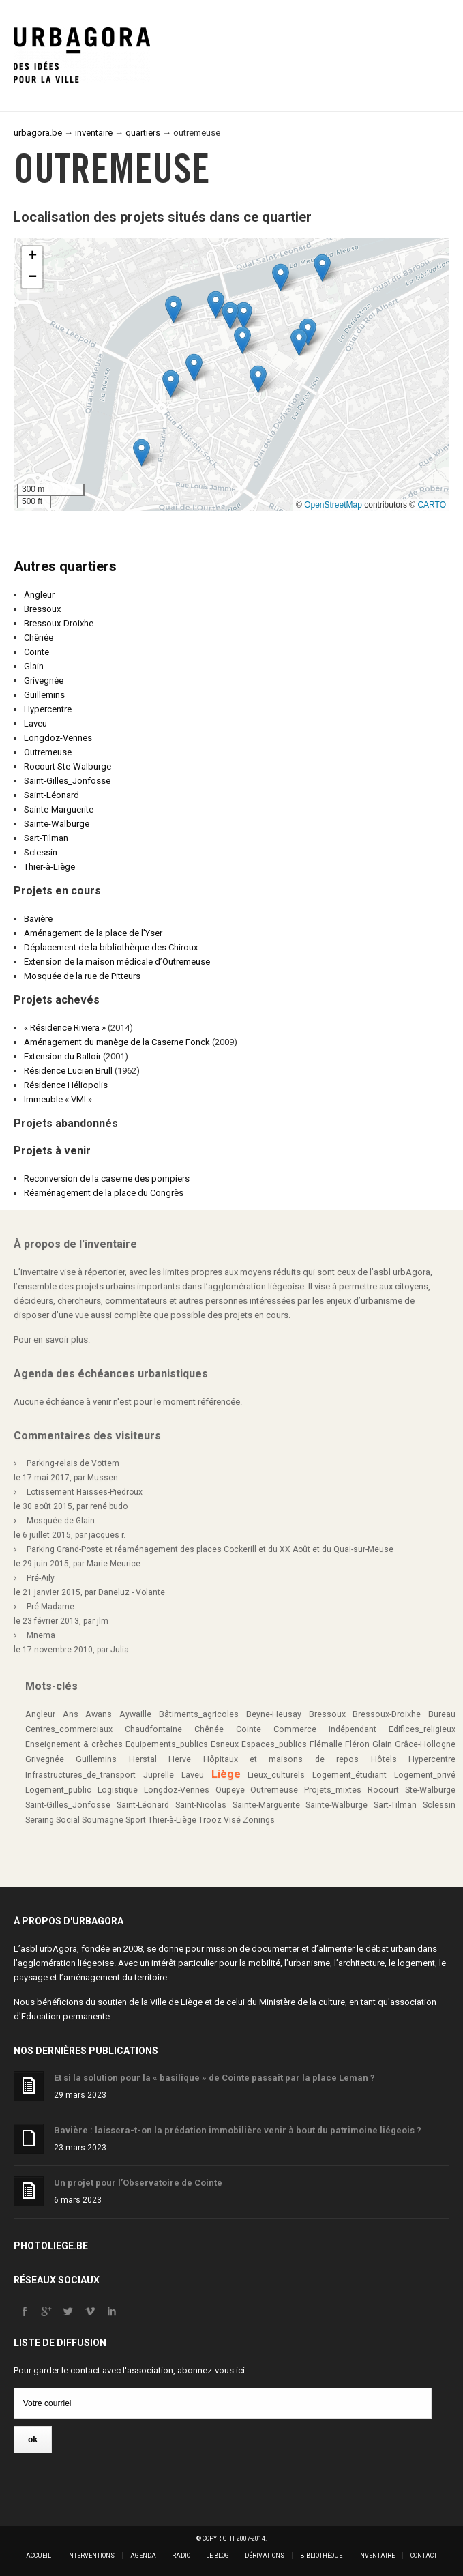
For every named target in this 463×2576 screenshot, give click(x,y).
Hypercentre (48, 709)
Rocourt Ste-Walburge (67, 766)
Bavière (38, 918)
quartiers (142, 133)
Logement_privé (424, 1775)
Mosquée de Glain (61, 1520)
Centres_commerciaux (69, 1729)
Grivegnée (43, 680)
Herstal (143, 1759)
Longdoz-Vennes (58, 738)
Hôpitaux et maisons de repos (281, 1759)
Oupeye (230, 1790)
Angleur (39, 594)
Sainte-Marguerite (58, 809)
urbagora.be (38, 133)
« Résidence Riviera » (65, 1028)
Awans (98, 1714)
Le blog (217, 2555)
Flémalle (326, 1744)
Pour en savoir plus (51, 1339)
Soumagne (102, 1820)
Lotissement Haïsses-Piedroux (85, 1492)
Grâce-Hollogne (425, 1744)
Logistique (118, 1790)
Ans (70, 1714)
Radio (181, 2555)
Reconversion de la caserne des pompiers (107, 1178)
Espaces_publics (274, 1744)
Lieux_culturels (276, 1775)
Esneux (225, 1744)
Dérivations (264, 2555)
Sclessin (40, 852)
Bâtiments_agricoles (199, 1714)
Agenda (143, 2555)
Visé (232, 1820)
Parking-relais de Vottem (73, 1463)
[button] (299, 342)
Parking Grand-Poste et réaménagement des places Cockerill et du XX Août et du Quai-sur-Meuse (210, 1549)
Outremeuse (48, 752)
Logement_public (58, 1790)
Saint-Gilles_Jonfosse (67, 781)
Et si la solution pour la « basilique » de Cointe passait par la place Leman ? (214, 2078)
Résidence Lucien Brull (68, 1071)
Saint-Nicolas (200, 1805)
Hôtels (384, 1759)
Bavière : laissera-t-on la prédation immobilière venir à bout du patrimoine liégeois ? (237, 2130)
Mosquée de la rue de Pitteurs (82, 976)
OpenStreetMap (333, 505)
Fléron (357, 1744)
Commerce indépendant (324, 1729)
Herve (179, 1759)
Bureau (441, 1714)
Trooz (210, 1820)
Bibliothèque (321, 2555)
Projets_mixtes (332, 1790)
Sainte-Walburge (56, 824)
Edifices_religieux (422, 1729)
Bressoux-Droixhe (58, 623)
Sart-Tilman (46, 838)
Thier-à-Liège (49, 867)
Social (68, 1820)
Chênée (38, 637)
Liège (226, 1774)
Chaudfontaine (153, 1729)
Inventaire (376, 2555)
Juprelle (158, 1775)
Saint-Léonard (51, 795)
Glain (34, 666)
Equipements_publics (166, 1744)
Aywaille (135, 1714)
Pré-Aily (41, 1578)
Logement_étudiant (349, 1775)
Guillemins (44, 695)
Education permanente (65, 2016)
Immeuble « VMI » (58, 1099)
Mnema (41, 1635)
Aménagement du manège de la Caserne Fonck (117, 1042)
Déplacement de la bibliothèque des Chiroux (111, 947)
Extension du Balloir (62, 1056)
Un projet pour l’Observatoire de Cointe (138, 2183)
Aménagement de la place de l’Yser (93, 933)
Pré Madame (50, 1606)
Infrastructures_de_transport (80, 1775)
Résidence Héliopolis (66, 1085)
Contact (423, 2555)
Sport (135, 1820)
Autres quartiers (65, 566)
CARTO (431, 505)
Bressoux (42, 609)
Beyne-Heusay (273, 1714)
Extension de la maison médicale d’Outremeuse (117, 961)
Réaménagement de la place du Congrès (103, 1193)
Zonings (259, 1820)
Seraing (39, 1820)
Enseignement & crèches (74, 1744)
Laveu (35, 723)
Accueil (38, 2555)
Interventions (91, 2555)
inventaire (94, 133)
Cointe (36, 652)
